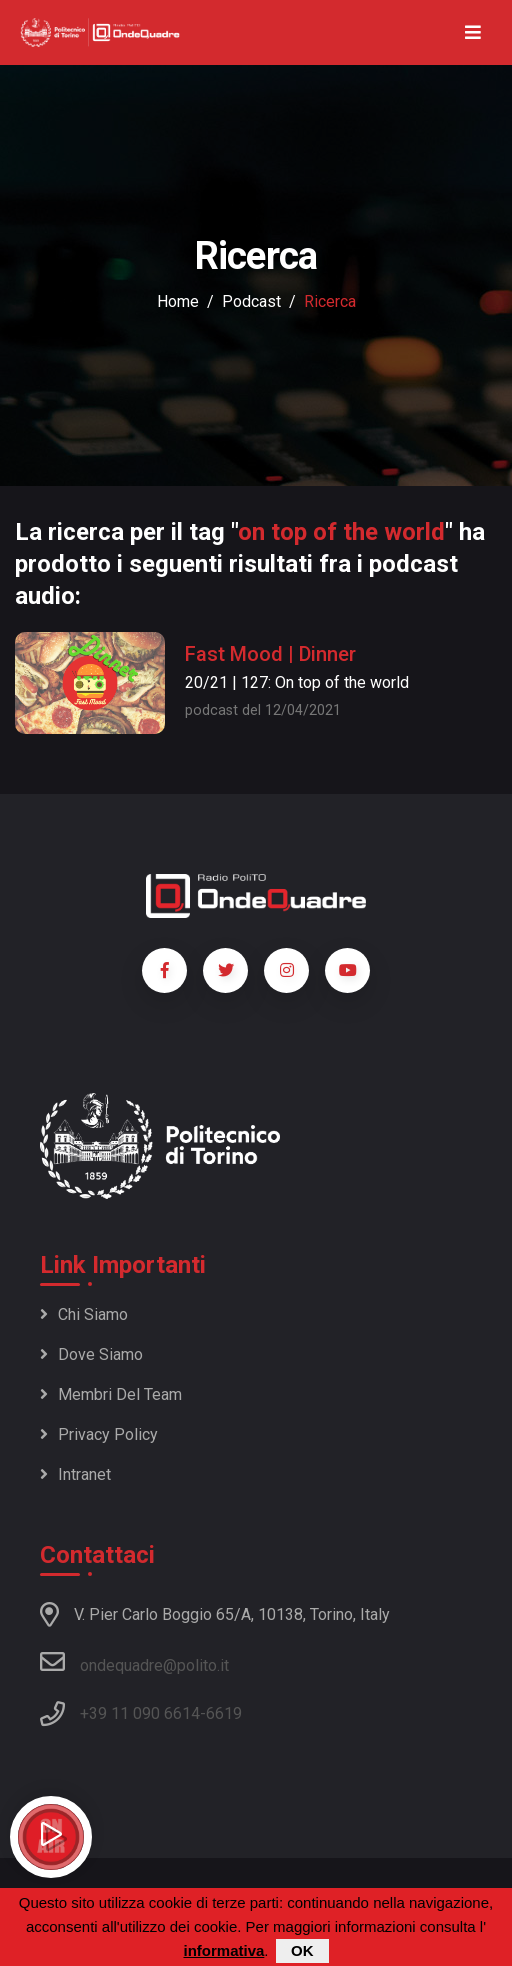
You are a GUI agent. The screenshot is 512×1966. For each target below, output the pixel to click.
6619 (224, 1713)
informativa (223, 1951)
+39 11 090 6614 (140, 1713)
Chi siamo (84, 1314)
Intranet (75, 1474)
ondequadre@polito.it (134, 1662)
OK (302, 1951)
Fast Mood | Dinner (270, 654)
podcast (251, 301)
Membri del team (111, 1394)
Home (178, 301)
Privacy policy (99, 1434)
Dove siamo (91, 1354)
